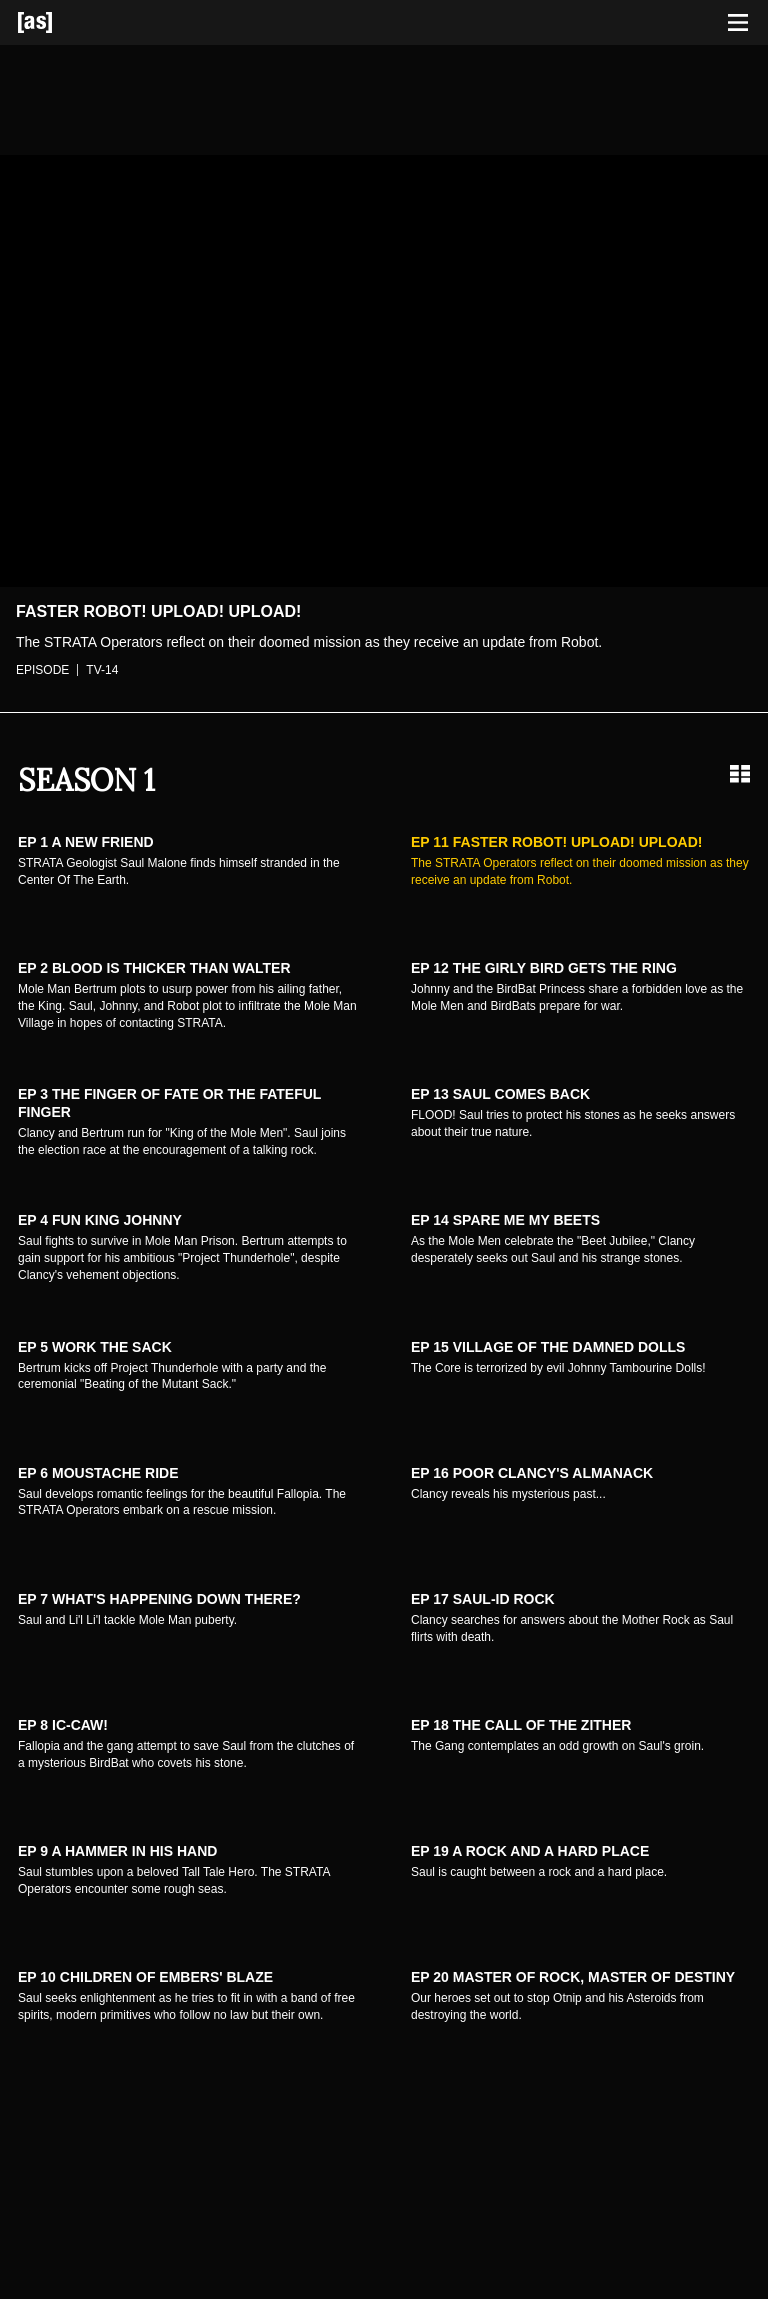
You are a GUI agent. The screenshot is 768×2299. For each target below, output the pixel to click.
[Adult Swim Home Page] (60, 22)
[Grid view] (740, 774)
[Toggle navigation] (738, 23)
